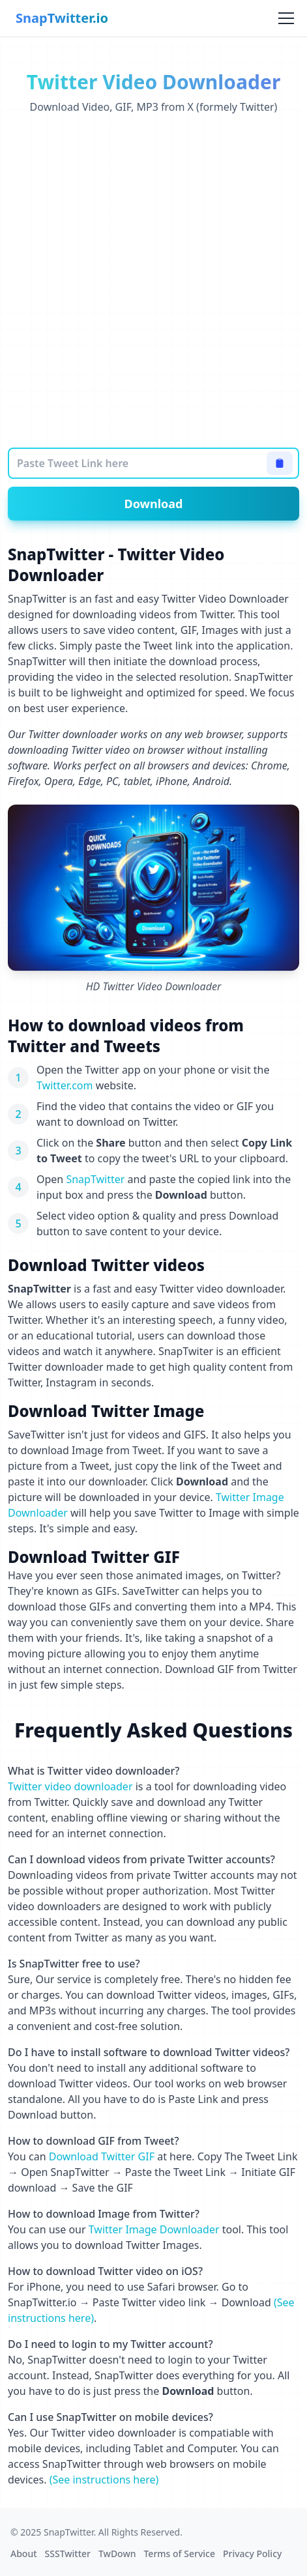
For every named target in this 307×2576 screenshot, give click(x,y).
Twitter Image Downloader (154, 2229)
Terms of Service (178, 2553)
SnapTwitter (95, 1179)
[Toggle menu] (286, 18)
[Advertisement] (153, 281)
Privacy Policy (252, 2553)
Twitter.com (65, 1085)
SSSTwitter (68, 2553)
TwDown (117, 2553)
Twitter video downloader (70, 1786)
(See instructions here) (104, 2479)
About (23, 2553)
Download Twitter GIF (101, 2156)
